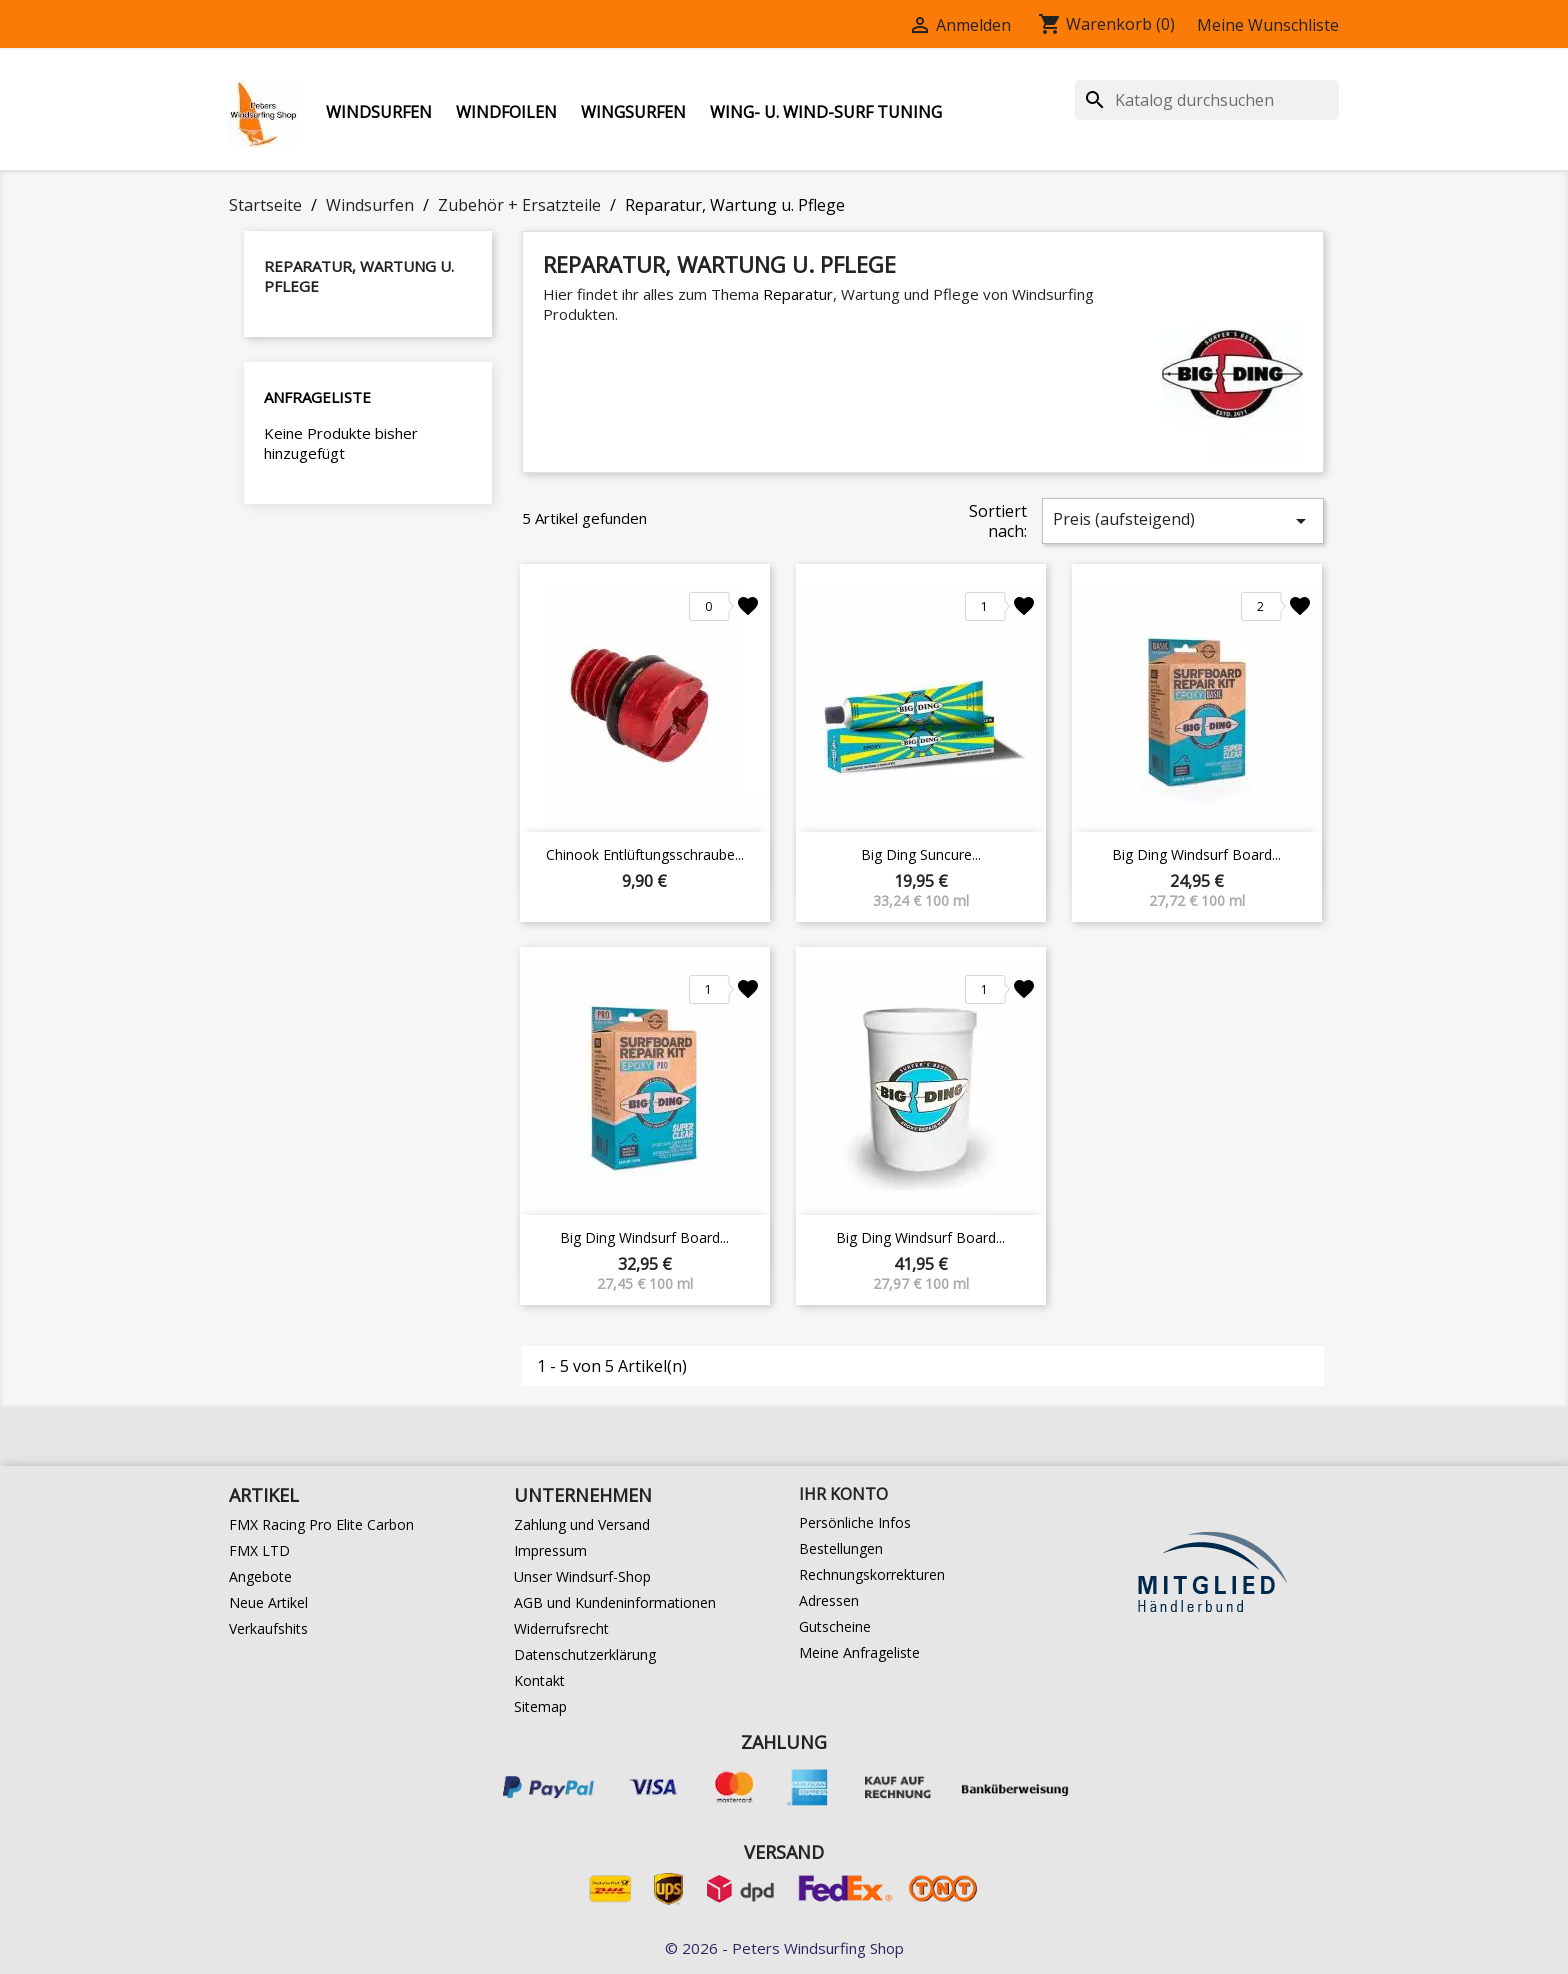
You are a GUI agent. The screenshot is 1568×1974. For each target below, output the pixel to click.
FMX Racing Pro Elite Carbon (321, 1524)
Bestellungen (841, 1548)
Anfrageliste (317, 397)
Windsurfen (379, 112)
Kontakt (539, 1680)
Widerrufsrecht (561, 1628)
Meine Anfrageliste (859, 1652)
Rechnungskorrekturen (872, 1574)
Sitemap (540, 1706)
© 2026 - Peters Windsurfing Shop (784, 1948)
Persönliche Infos (855, 1522)
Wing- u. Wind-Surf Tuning (826, 112)
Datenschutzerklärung (585, 1654)
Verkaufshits (268, 1628)
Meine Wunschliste (1268, 25)
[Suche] (1207, 100)
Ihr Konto (843, 1494)
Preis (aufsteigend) (1183, 520)
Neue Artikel (268, 1602)
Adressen (829, 1600)
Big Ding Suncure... (921, 854)
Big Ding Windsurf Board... (1196, 854)
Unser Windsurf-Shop (582, 1576)
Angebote (260, 1576)
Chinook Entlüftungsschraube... (645, 854)
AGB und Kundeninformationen (615, 1602)
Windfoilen (506, 112)
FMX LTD (259, 1550)
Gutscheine (835, 1626)
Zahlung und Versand (582, 1524)
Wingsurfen (633, 112)
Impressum (550, 1550)
